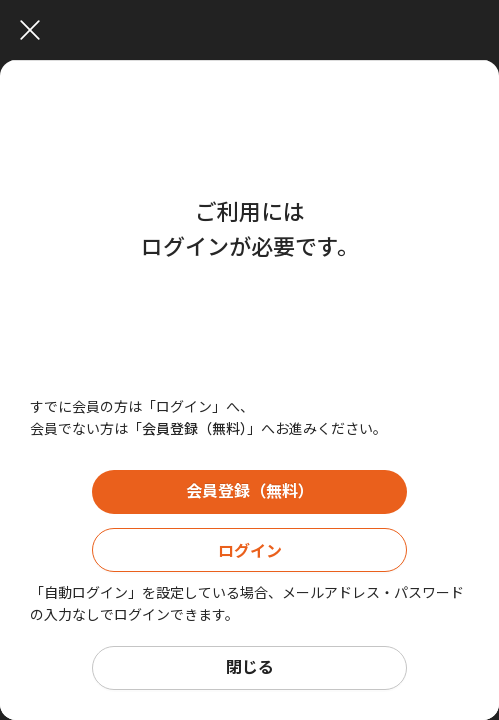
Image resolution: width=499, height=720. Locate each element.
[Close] (254, 30)
